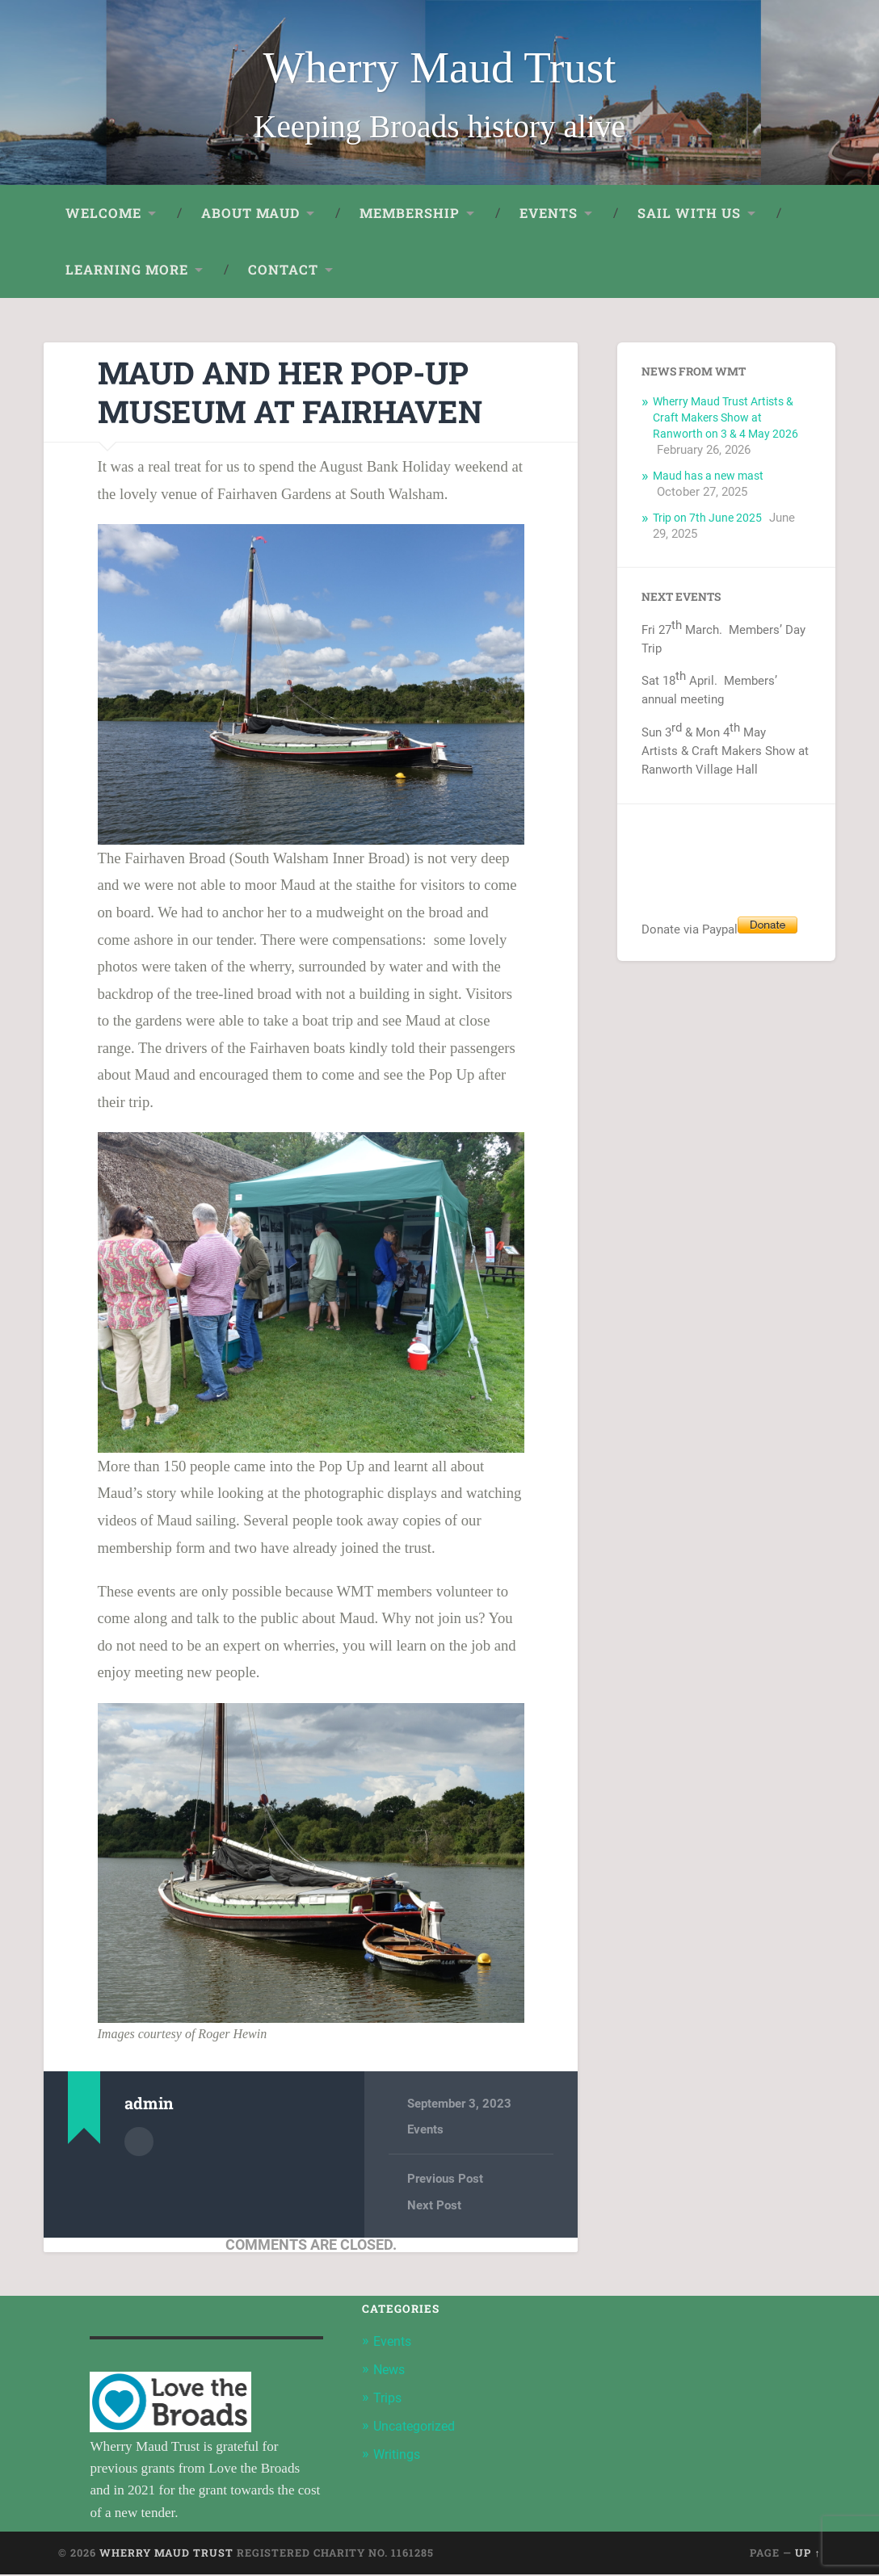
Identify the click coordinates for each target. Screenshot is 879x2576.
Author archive (139, 2142)
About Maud (250, 214)
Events (548, 214)
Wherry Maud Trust (440, 67)
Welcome (103, 214)
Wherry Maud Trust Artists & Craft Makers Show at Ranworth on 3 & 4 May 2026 (729, 419)
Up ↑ (807, 2555)
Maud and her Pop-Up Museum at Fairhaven (302, 393)
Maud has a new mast (712, 477)
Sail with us (689, 214)
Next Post (434, 2207)
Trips (388, 2397)
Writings (398, 2453)
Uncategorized (417, 2426)
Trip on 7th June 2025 (710, 519)
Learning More (126, 270)
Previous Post (445, 2180)
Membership (410, 214)
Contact (283, 270)
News (390, 2370)
